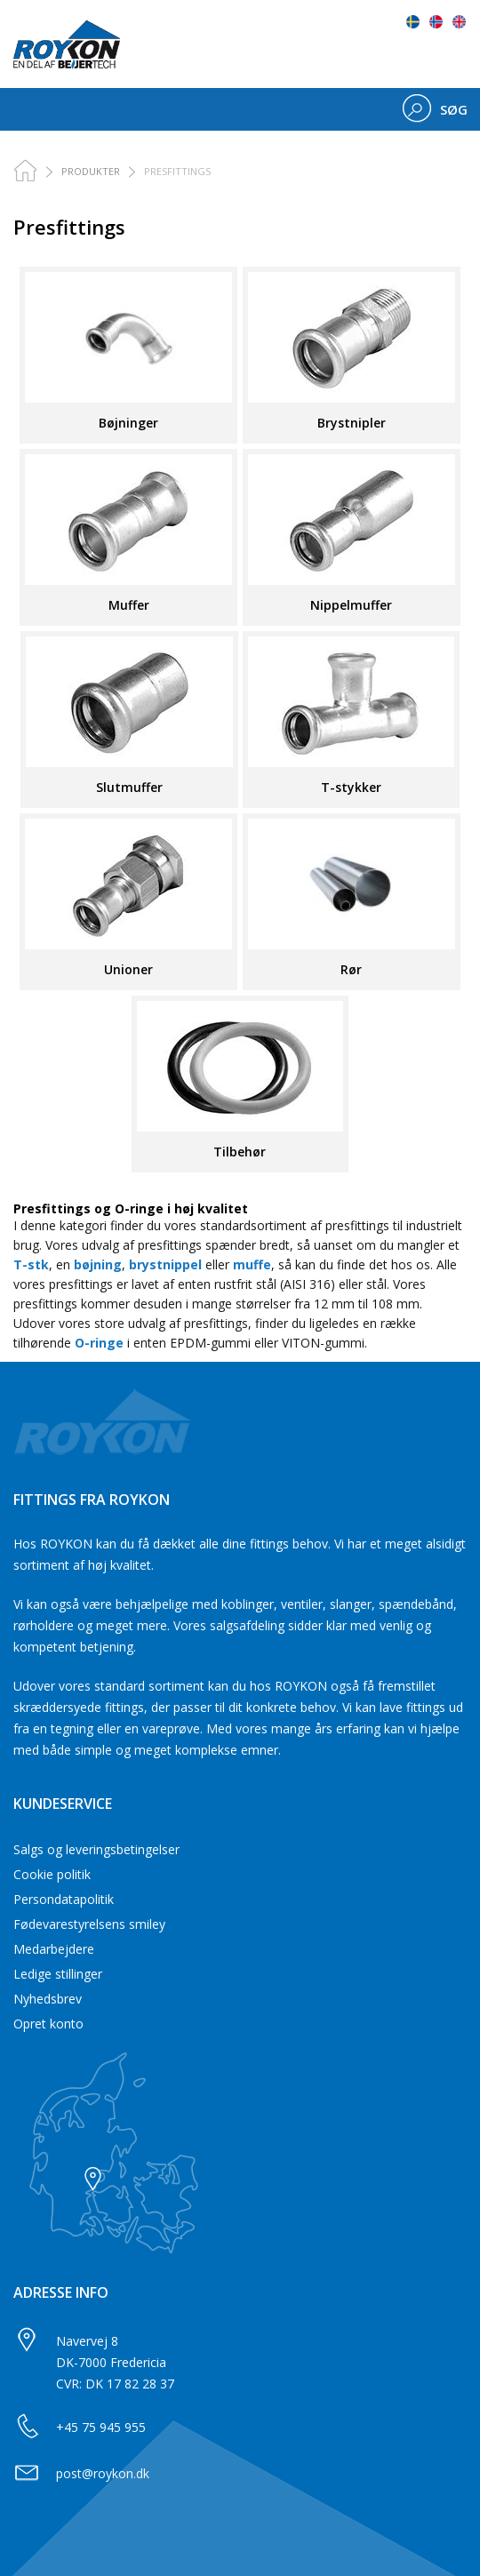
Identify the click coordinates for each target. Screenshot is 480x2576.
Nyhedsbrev (47, 1998)
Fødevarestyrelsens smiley (89, 1924)
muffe (252, 1264)
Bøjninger (128, 422)
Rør (351, 969)
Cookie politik (52, 1874)
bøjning (98, 1264)
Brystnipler (351, 422)
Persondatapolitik (63, 1899)
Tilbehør (239, 1151)
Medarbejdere (53, 1948)
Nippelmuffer (351, 604)
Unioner (128, 969)
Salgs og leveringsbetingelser (96, 1849)
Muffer (128, 604)
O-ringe (99, 1342)
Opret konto (48, 2023)
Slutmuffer (129, 787)
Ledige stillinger (57, 1973)
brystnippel (165, 1264)
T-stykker (351, 787)
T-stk (31, 1264)
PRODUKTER (90, 171)
